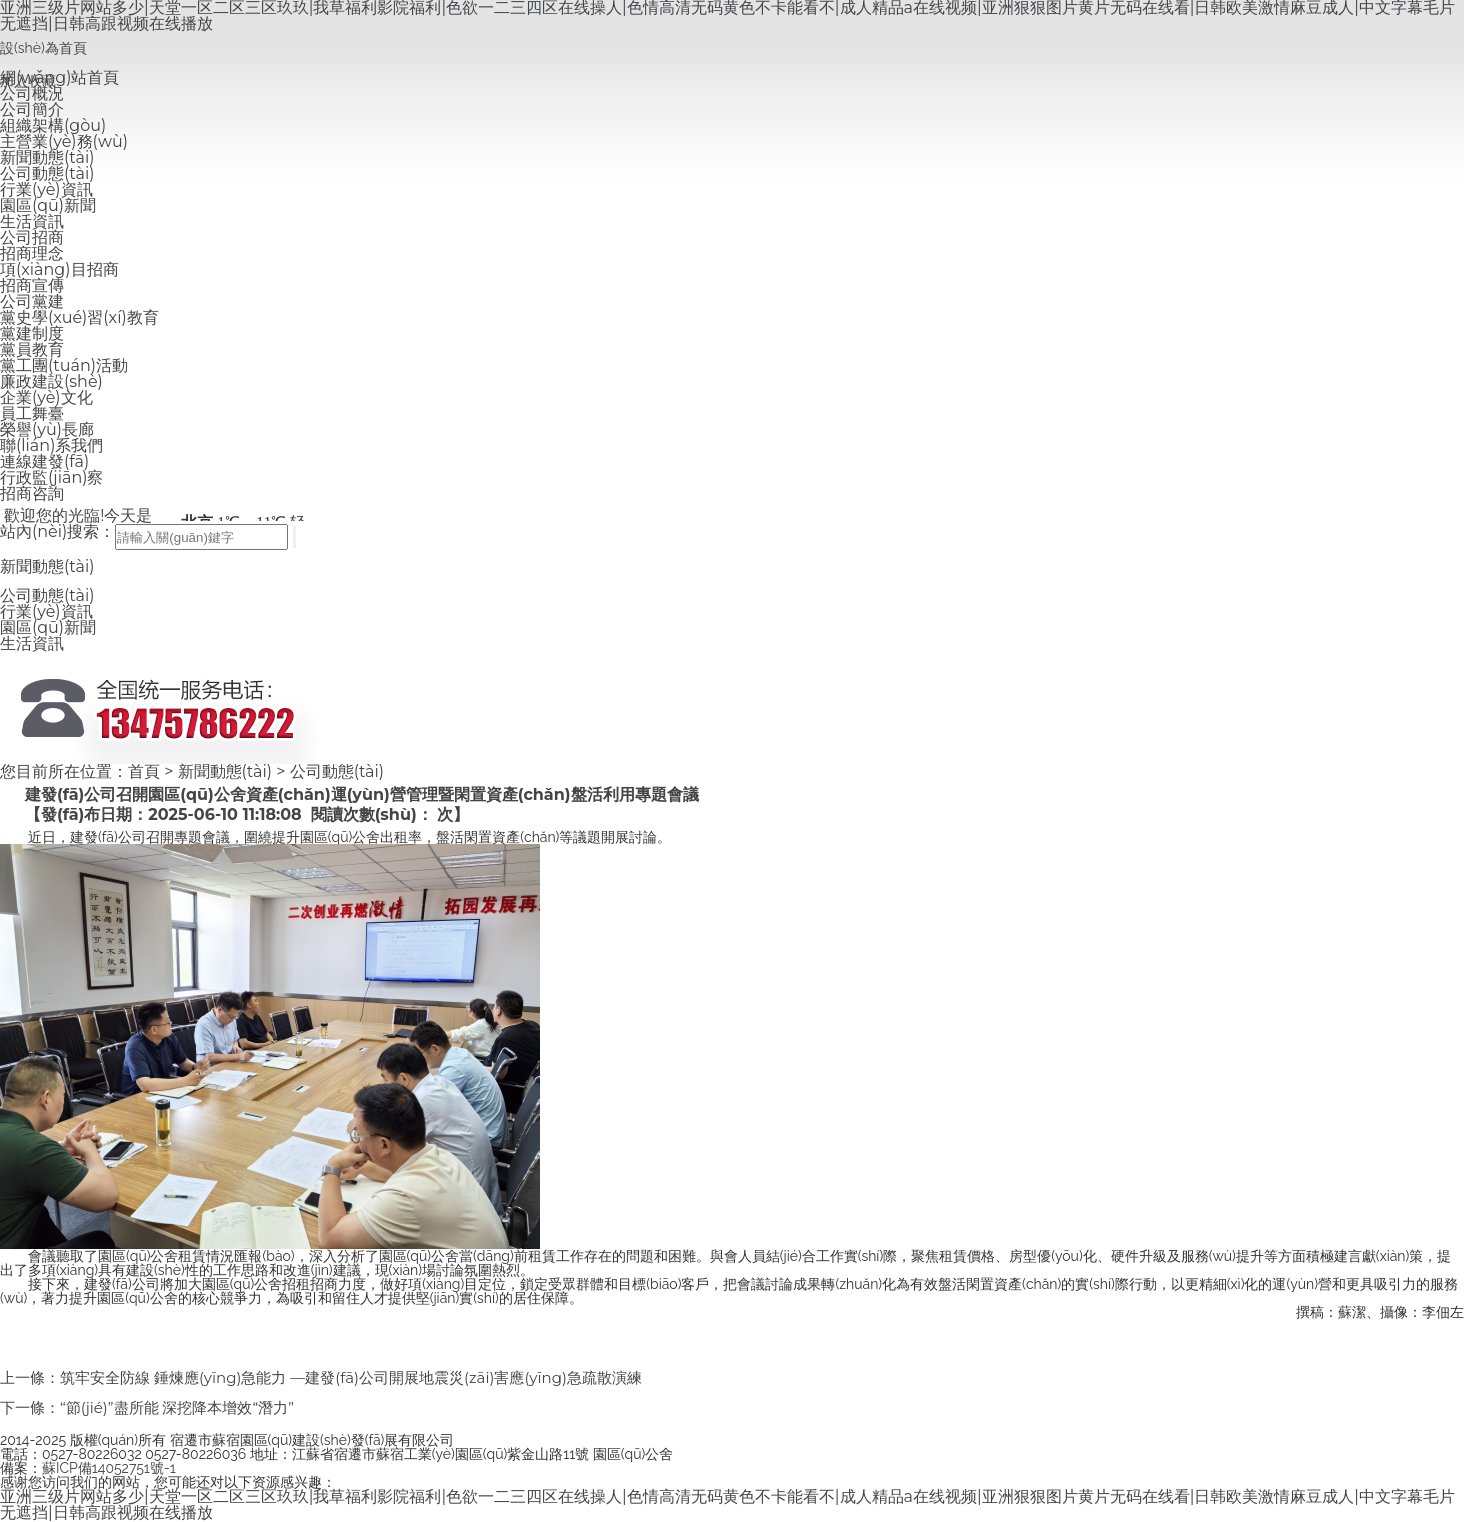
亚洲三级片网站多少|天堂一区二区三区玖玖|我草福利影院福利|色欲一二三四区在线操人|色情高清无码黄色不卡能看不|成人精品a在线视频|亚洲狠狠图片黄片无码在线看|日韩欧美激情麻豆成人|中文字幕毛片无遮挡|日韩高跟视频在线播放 (727, 1504)
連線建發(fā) (44, 461)
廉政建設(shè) (51, 381)
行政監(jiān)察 (51, 477)
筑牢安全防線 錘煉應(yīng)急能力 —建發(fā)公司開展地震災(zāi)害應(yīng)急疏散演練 (351, 1377)
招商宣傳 (32, 285)
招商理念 (32, 253)
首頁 (144, 771)
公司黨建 (32, 301)
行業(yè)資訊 (46, 189)
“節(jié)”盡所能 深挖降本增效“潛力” (177, 1407)
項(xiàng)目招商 (59, 269)
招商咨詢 (32, 493)
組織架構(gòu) (53, 125)
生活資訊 (32, 221)
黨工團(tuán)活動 (64, 365)
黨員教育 (32, 349)
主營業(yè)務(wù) (64, 141)
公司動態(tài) (47, 173)
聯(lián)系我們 (51, 445)
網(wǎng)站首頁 (60, 77)
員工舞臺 (32, 413)
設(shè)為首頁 (43, 48)
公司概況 (32, 93)
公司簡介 (32, 109)
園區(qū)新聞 (48, 205)
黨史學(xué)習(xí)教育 (79, 317)
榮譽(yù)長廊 (47, 429)
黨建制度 (32, 333)
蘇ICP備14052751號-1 (109, 1468)
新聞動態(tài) (47, 157)
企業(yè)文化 (46, 397)
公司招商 (32, 237)
